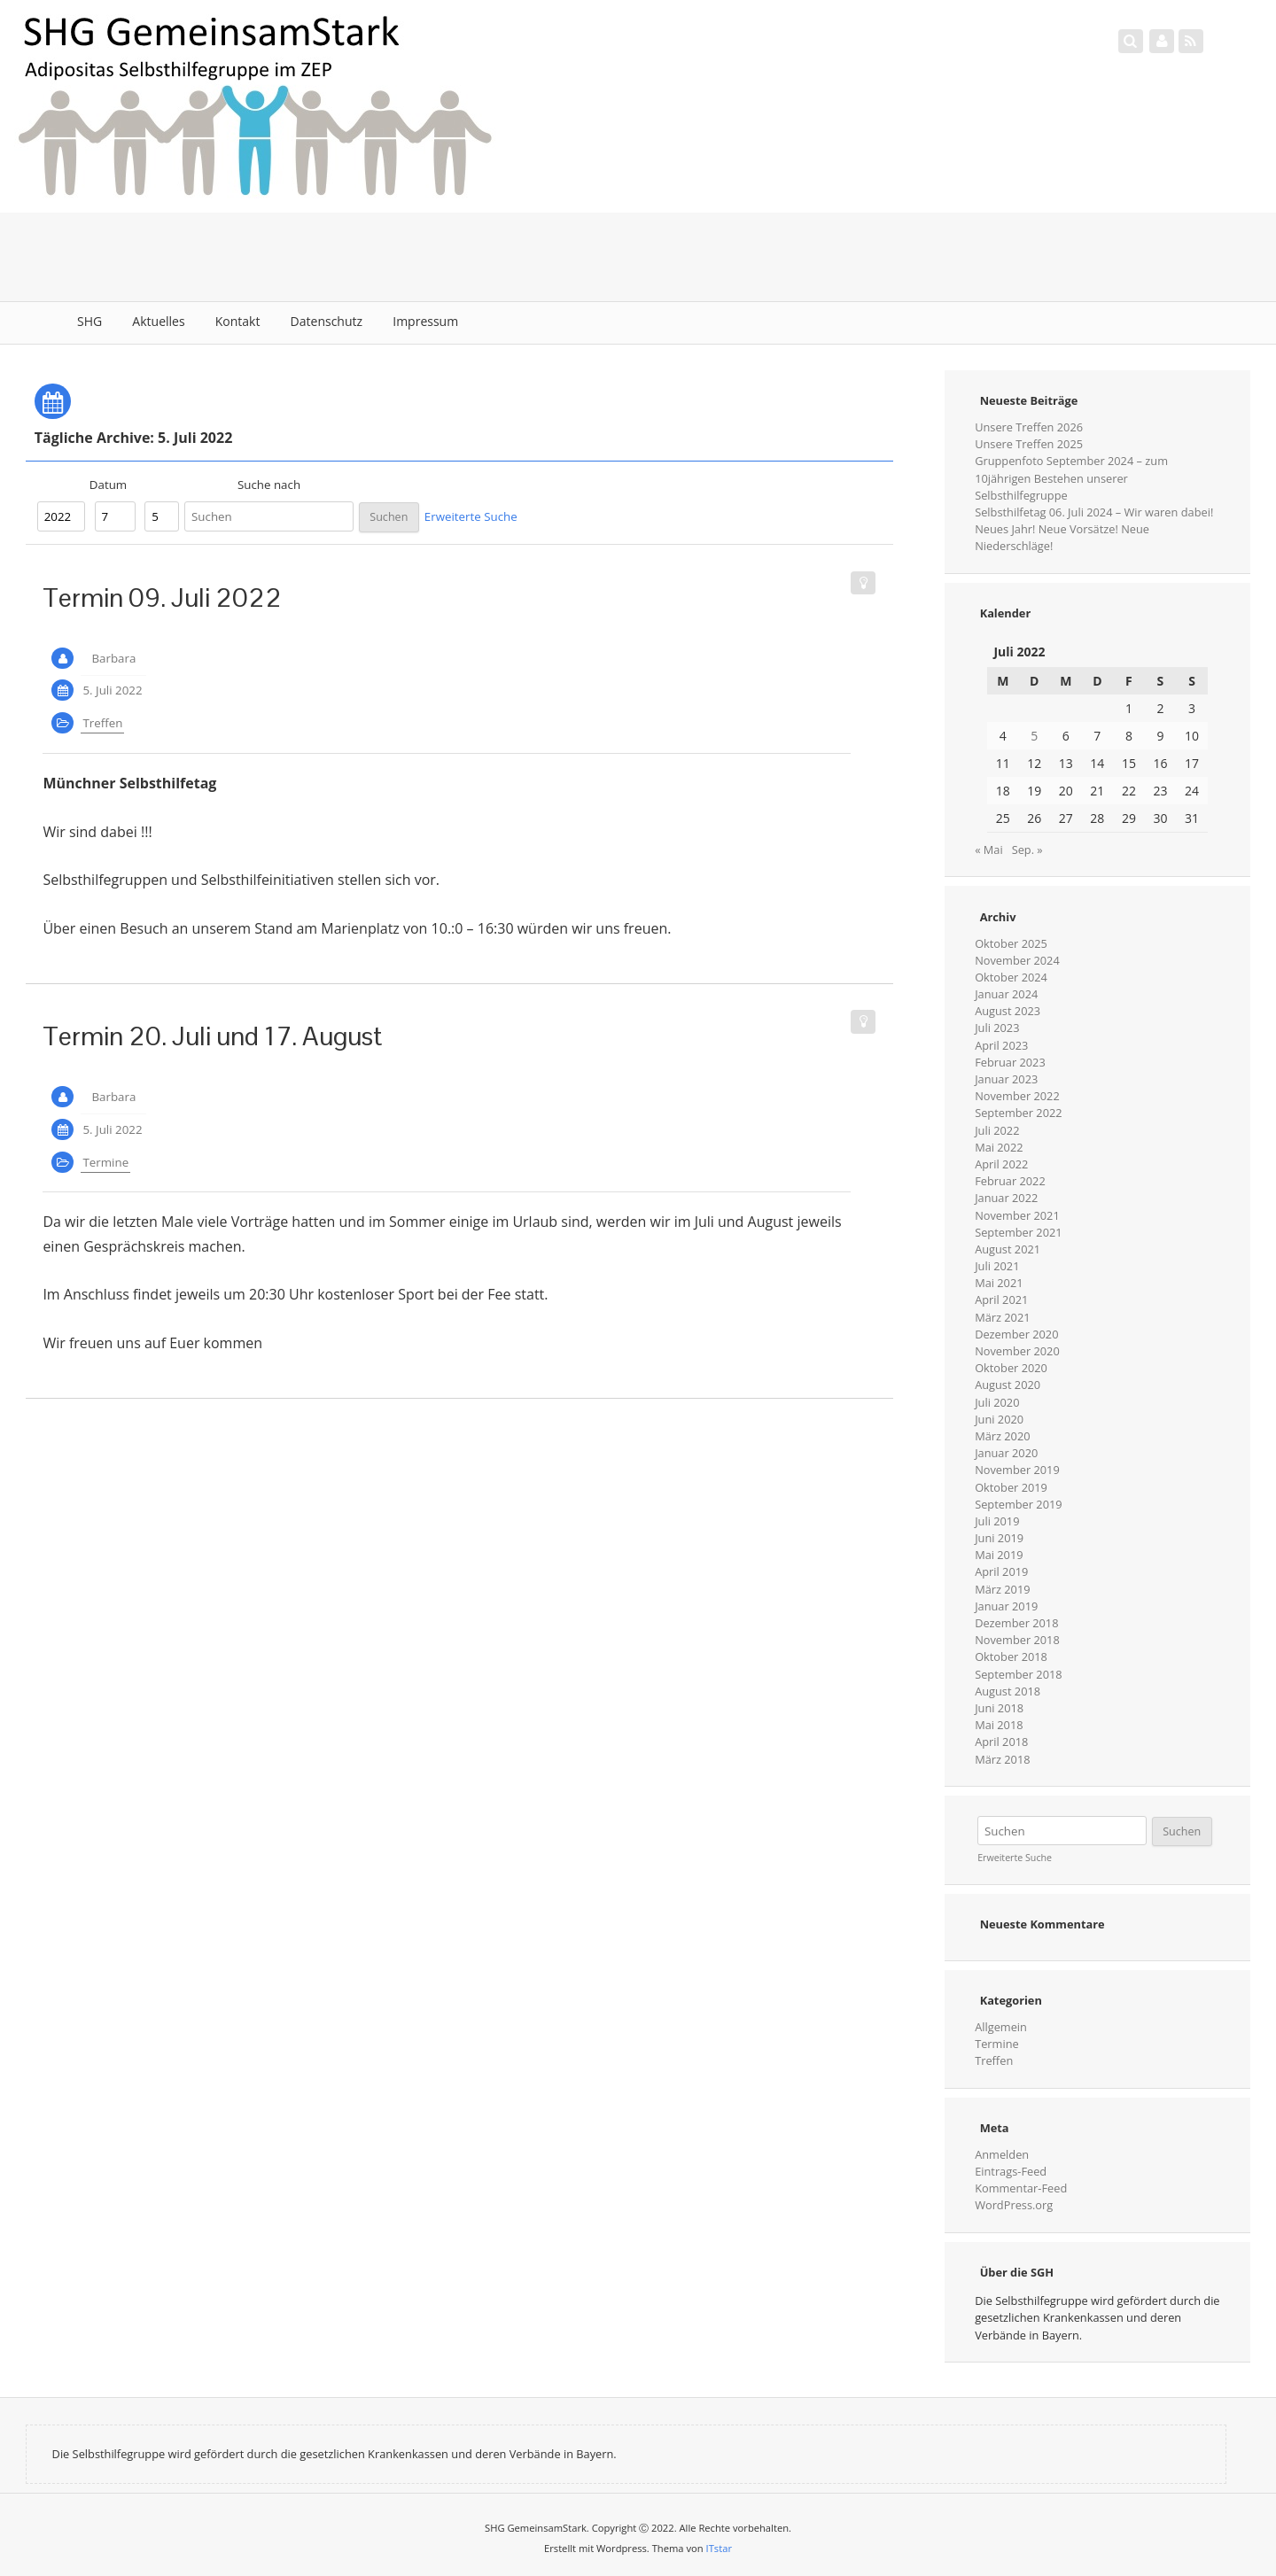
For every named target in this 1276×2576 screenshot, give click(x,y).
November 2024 (1017, 960)
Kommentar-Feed (1021, 2188)
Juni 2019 (999, 1538)
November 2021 (1017, 1215)
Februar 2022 (1010, 1181)
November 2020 (1017, 1351)
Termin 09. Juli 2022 (162, 597)
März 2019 (1002, 1589)
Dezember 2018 (1016, 1623)
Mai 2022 (999, 1147)
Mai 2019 (999, 1555)
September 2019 (1018, 1504)
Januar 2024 (1006, 994)
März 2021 (1002, 1317)
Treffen (102, 723)
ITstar (719, 2548)
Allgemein (1001, 2027)
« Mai (989, 849)
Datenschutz (326, 321)
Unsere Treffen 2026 (1029, 427)
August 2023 (1007, 1011)
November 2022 (1017, 1096)
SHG (89, 321)
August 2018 (1007, 1691)
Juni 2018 (999, 1708)
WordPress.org (1014, 2205)
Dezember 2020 (1016, 1334)
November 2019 (1017, 1470)
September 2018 (1018, 1674)
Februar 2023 (1010, 1062)
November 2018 (1017, 1640)
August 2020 (1007, 1385)
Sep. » (1027, 849)
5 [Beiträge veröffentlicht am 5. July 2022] (1034, 735)
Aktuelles (158, 321)
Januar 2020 (1006, 1453)
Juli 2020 (997, 1402)
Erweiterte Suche (470, 516)
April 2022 (1001, 1164)
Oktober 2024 (1011, 977)
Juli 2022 (997, 1130)
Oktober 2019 (1011, 1487)
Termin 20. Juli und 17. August (212, 1036)
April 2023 (1001, 1045)
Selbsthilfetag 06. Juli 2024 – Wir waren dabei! (1094, 512)
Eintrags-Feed (1010, 2171)
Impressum (425, 321)
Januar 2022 (1006, 1198)
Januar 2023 (1006, 1079)
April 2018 (1001, 1742)
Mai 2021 (999, 1283)
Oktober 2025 (1011, 943)
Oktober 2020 (1011, 1368)
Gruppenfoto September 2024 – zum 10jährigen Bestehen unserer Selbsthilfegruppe (1071, 477)
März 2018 (1002, 1759)
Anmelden (1002, 2154)
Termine (105, 1162)
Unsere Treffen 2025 (1029, 444)
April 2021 (1001, 1299)
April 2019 (1001, 1571)
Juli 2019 (997, 1521)
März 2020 (1002, 1436)
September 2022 (1018, 1113)
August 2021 (1007, 1249)
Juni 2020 (999, 1419)
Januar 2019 (1006, 1606)
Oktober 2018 (1011, 1656)
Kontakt (238, 321)
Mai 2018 (999, 1725)
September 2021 (1018, 1232)
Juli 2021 (997, 1266)
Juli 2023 (997, 1028)
